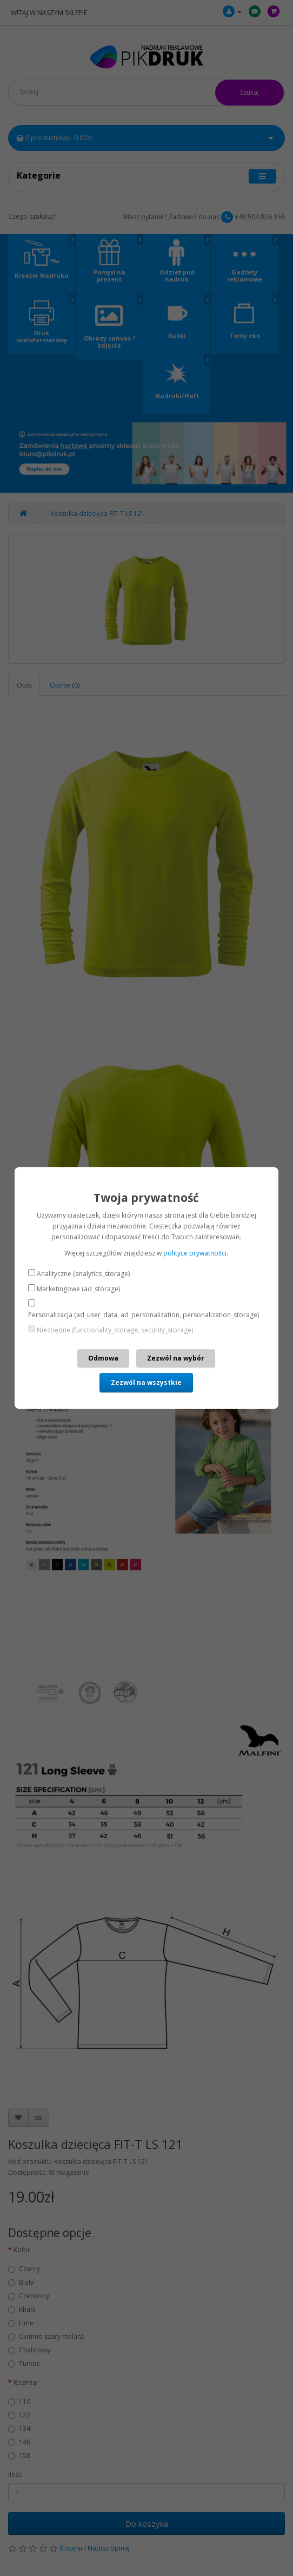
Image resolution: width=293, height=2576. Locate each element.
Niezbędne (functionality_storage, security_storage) (115, 1330)
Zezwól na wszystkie (146, 1382)
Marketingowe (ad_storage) (78, 1288)
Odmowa (103, 1358)
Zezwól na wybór (175, 1358)
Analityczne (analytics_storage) (83, 1273)
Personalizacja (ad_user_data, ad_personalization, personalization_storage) (143, 1314)
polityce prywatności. (195, 1253)
